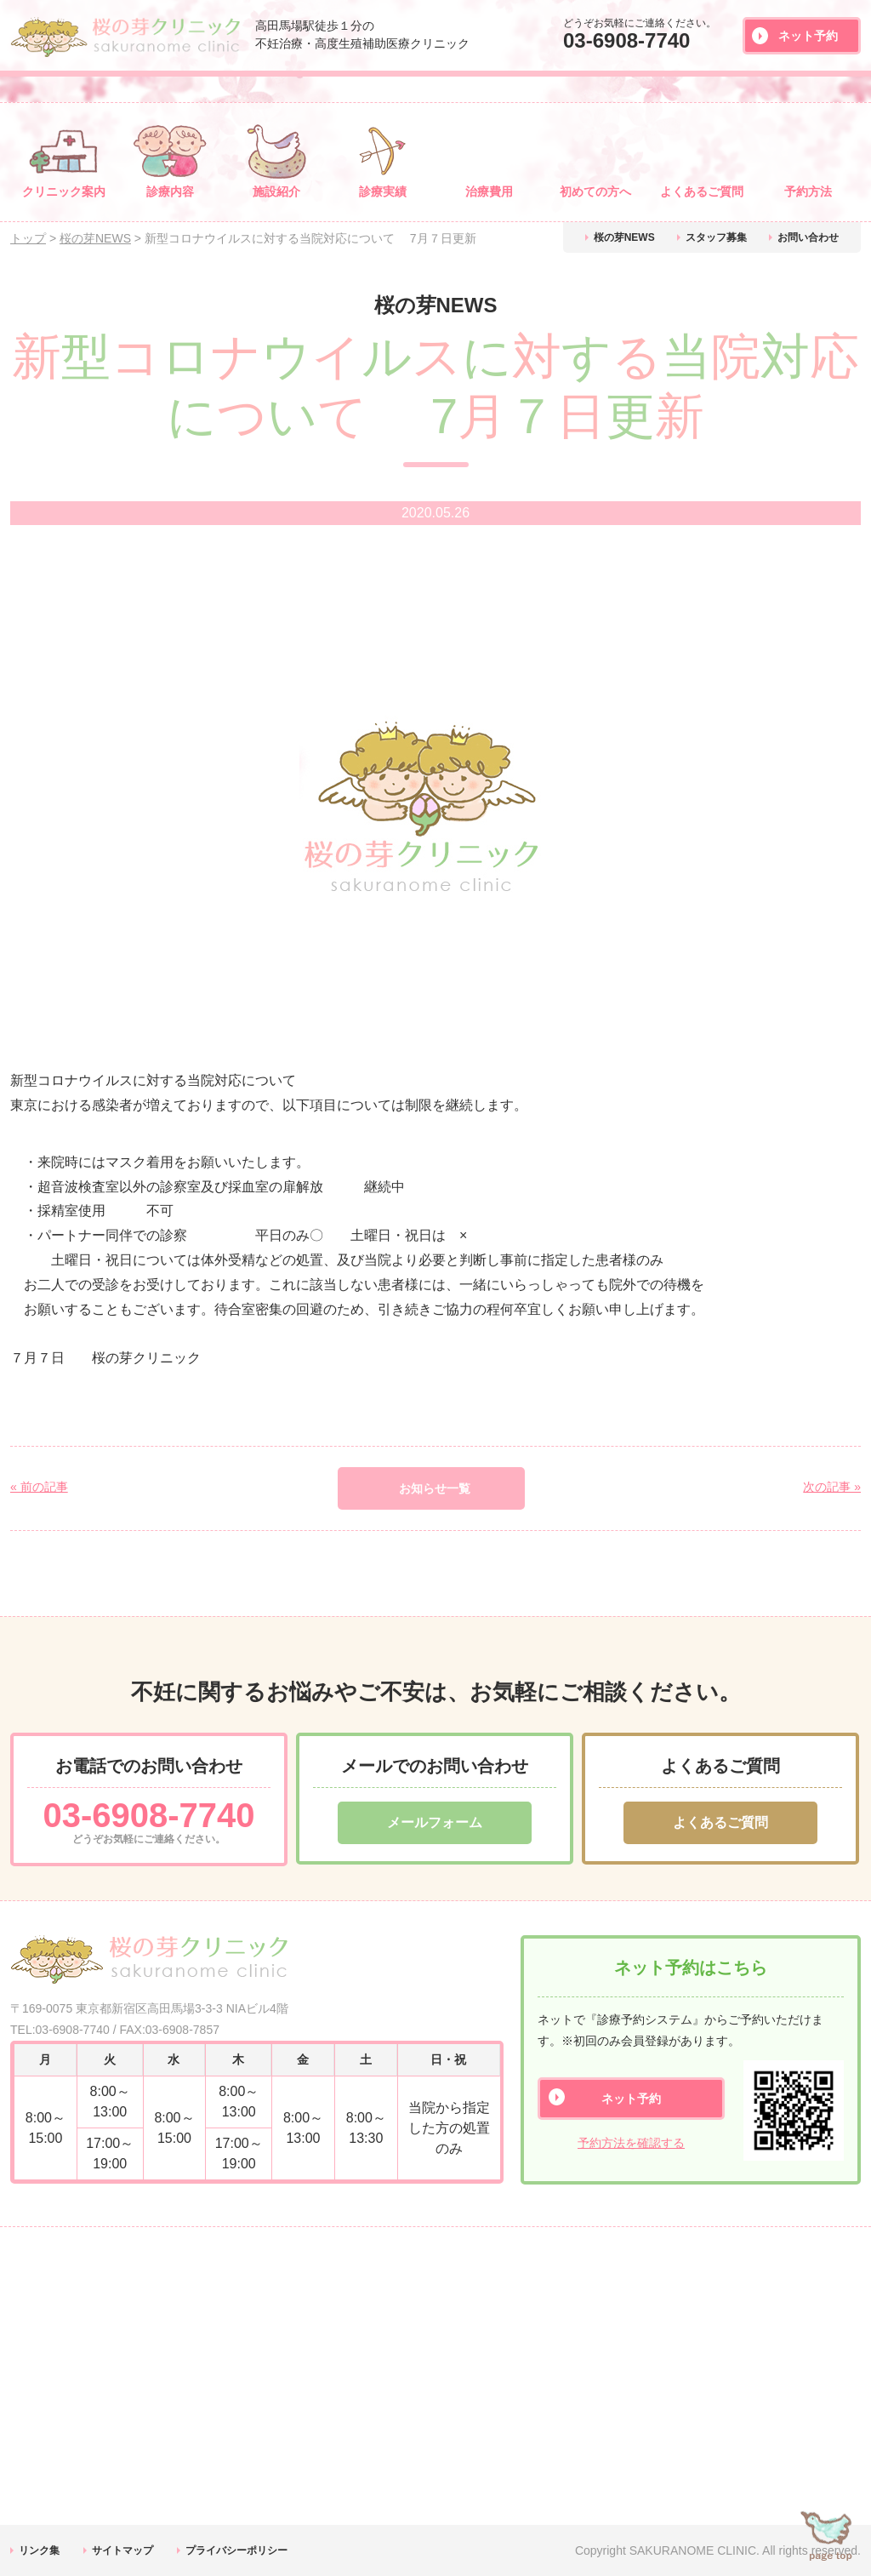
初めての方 (595, 191)
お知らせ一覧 (434, 1488)
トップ (28, 238)
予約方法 (808, 191)
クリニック (63, 191)
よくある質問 (701, 191)
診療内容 (170, 191)
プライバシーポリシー (236, 2550)
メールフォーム (434, 1822)
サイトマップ (122, 2550)
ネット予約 (808, 36)
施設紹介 (276, 191)
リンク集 (39, 2550)
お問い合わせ (808, 237)
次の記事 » (832, 1487)
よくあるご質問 (720, 1822)
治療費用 (489, 191)
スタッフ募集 (716, 237)
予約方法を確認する (631, 2143)
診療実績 (383, 191)
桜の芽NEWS (624, 237)
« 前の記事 (39, 1487)
